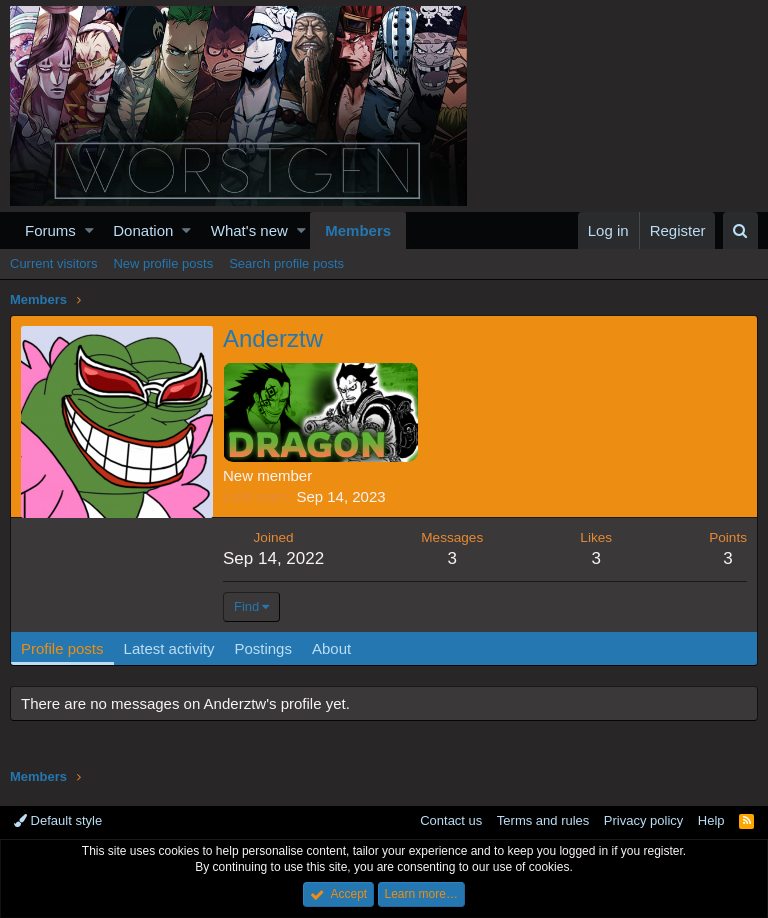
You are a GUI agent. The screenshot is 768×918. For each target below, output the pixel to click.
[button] (89, 230)
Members (358, 230)
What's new (249, 230)
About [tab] (331, 648)
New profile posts (163, 263)
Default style (58, 820)
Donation (143, 230)
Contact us (451, 820)
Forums (50, 230)
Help (711, 820)
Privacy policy (643, 820)
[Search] (740, 230)
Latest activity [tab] (169, 648)
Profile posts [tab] (62, 648)
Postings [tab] (263, 648)
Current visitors (53, 263)
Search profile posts (286, 263)
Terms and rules (543, 820)
